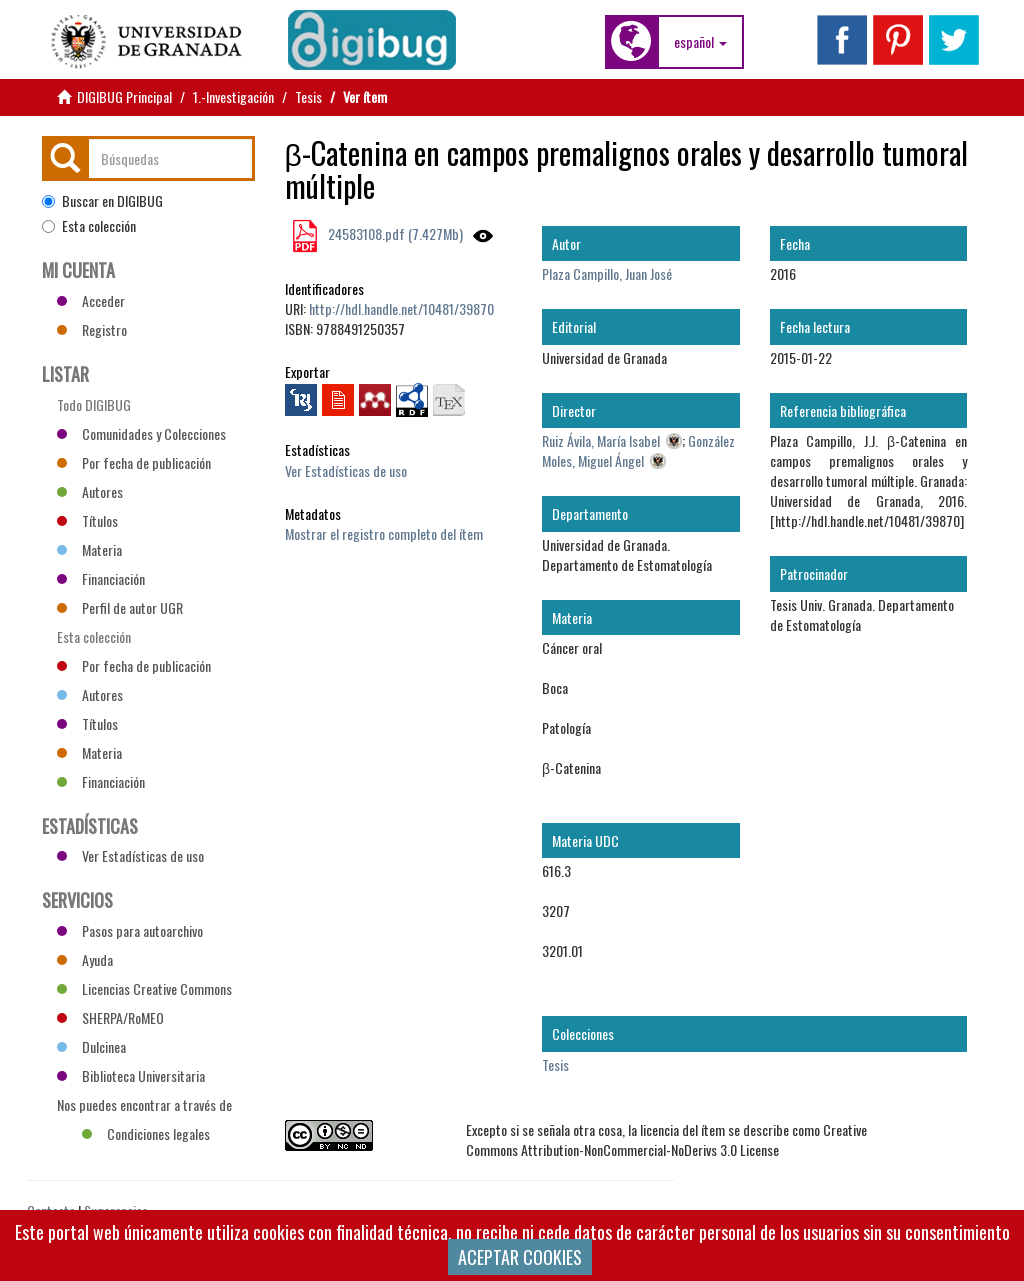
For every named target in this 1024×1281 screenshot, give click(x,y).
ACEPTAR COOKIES (520, 1257)
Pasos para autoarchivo (130, 930)
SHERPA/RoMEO (110, 1017)
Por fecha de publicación (134, 462)
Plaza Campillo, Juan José (607, 273)
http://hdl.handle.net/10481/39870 (401, 308)
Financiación (101, 578)
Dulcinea (91, 1046)
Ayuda (85, 959)
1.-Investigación (233, 96)
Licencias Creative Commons (144, 988)
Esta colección (89, 226)
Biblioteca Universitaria (131, 1075)
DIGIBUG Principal (124, 96)
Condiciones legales (146, 1133)
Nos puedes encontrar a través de (144, 1107)
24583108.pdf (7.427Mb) (394, 233)
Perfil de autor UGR (120, 607)
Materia (89, 549)
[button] (700, 42)
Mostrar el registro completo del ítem (384, 533)
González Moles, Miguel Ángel (638, 450)
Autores (90, 491)
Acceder (91, 300)
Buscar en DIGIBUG (102, 201)
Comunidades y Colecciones (141, 433)
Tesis (308, 96)
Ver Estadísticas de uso (346, 470)
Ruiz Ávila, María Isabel (601, 440)
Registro (92, 329)
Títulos (87, 520)
